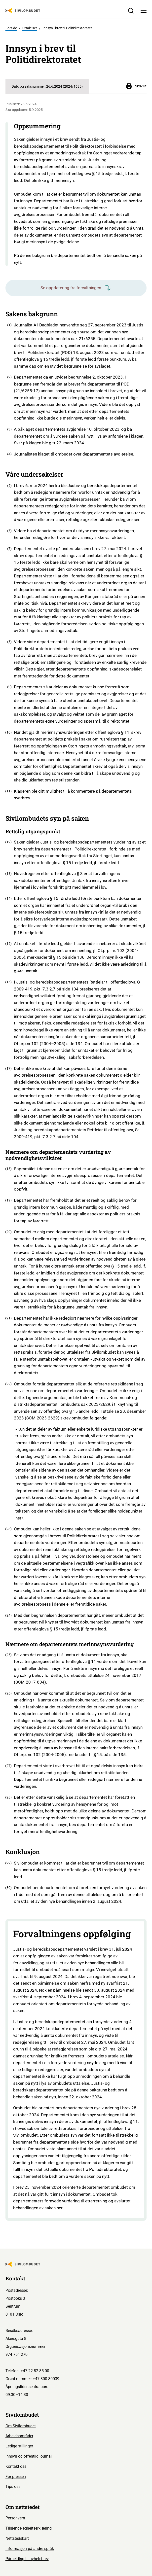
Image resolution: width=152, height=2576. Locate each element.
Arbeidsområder (19, 2436)
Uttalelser (29, 28)
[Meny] (144, 10)
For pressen (15, 2476)
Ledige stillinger (19, 2446)
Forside (11, 28)
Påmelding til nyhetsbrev (27, 2558)
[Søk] (131, 11)
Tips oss (12, 2486)
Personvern (15, 2518)
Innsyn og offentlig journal (28, 2456)
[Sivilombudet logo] (22, 10)
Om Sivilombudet (20, 2426)
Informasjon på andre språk (29, 2548)
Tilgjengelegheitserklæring (28, 2528)
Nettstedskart (17, 2538)
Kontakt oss (15, 2466)
